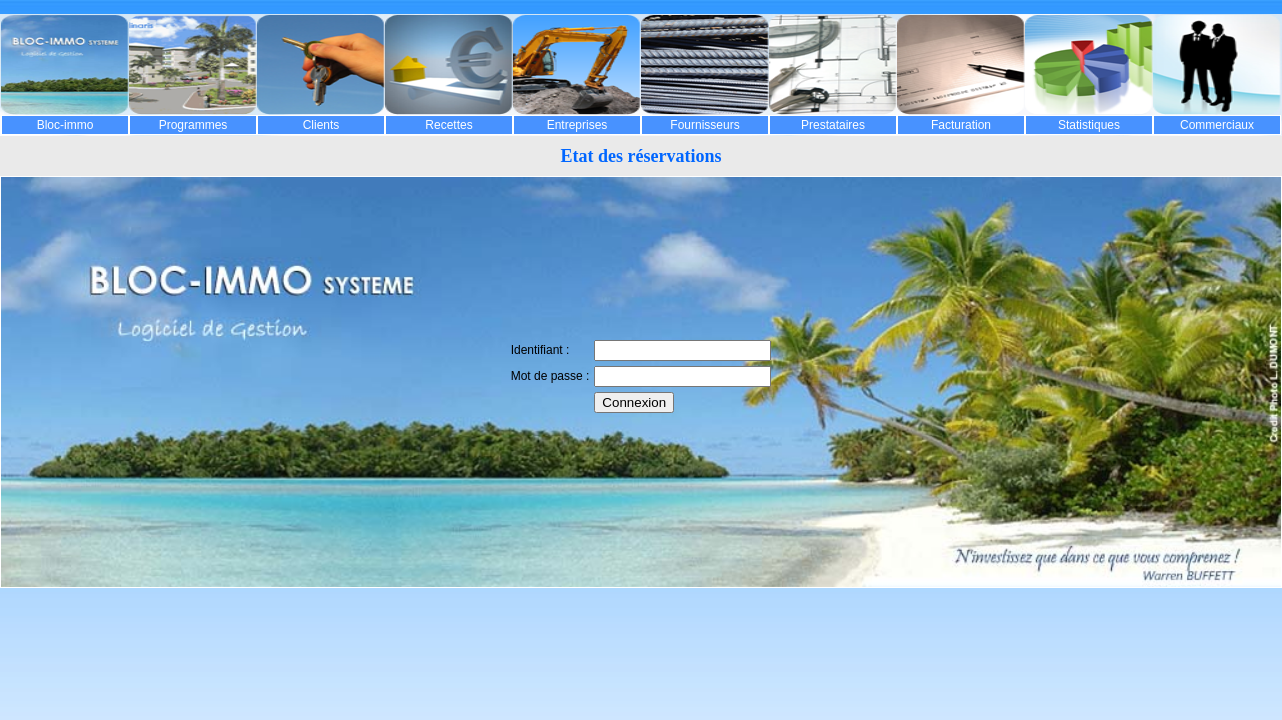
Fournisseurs (704, 125)
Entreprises (577, 125)
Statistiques (1089, 125)
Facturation (961, 125)
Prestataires (833, 125)
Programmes (193, 125)
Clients (321, 125)
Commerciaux (1217, 125)
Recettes (448, 125)
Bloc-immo (65, 125)
